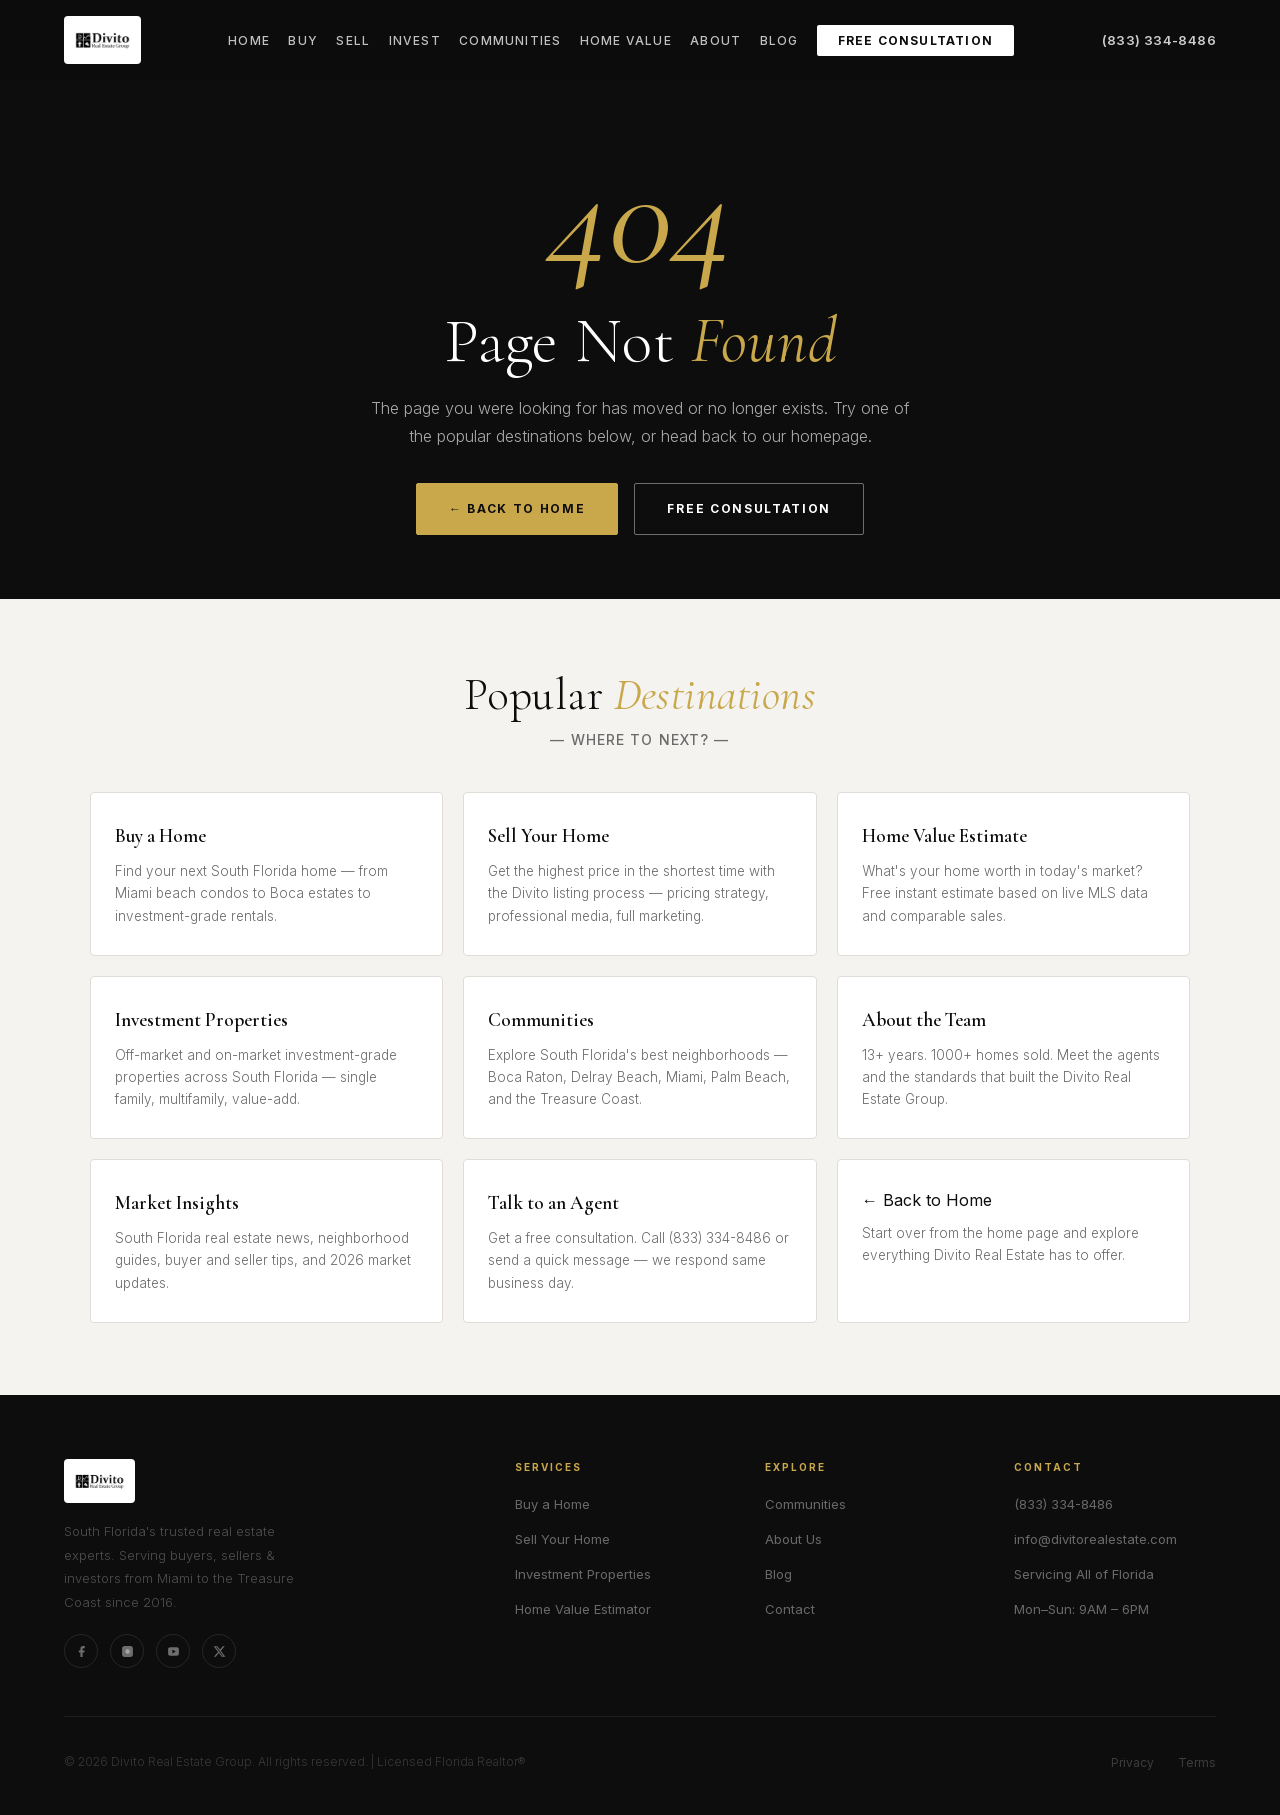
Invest (415, 40)
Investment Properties (583, 1574)
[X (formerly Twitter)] (219, 1651)
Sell (353, 40)
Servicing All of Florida (1084, 1574)
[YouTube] (173, 1651)
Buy (303, 40)
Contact (790, 1609)
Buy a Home (552, 1504)
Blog (779, 40)
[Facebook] (81, 1651)
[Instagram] (127, 1651)
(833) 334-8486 (1159, 40)
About (715, 40)
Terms (1197, 1762)
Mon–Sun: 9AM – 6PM (1081, 1609)
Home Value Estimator (583, 1609)
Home (249, 40)
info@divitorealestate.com (1095, 1539)
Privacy (1132, 1762)
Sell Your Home (562, 1539)
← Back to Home (517, 508)
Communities (510, 40)
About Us (793, 1539)
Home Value (626, 40)
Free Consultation (915, 40)
